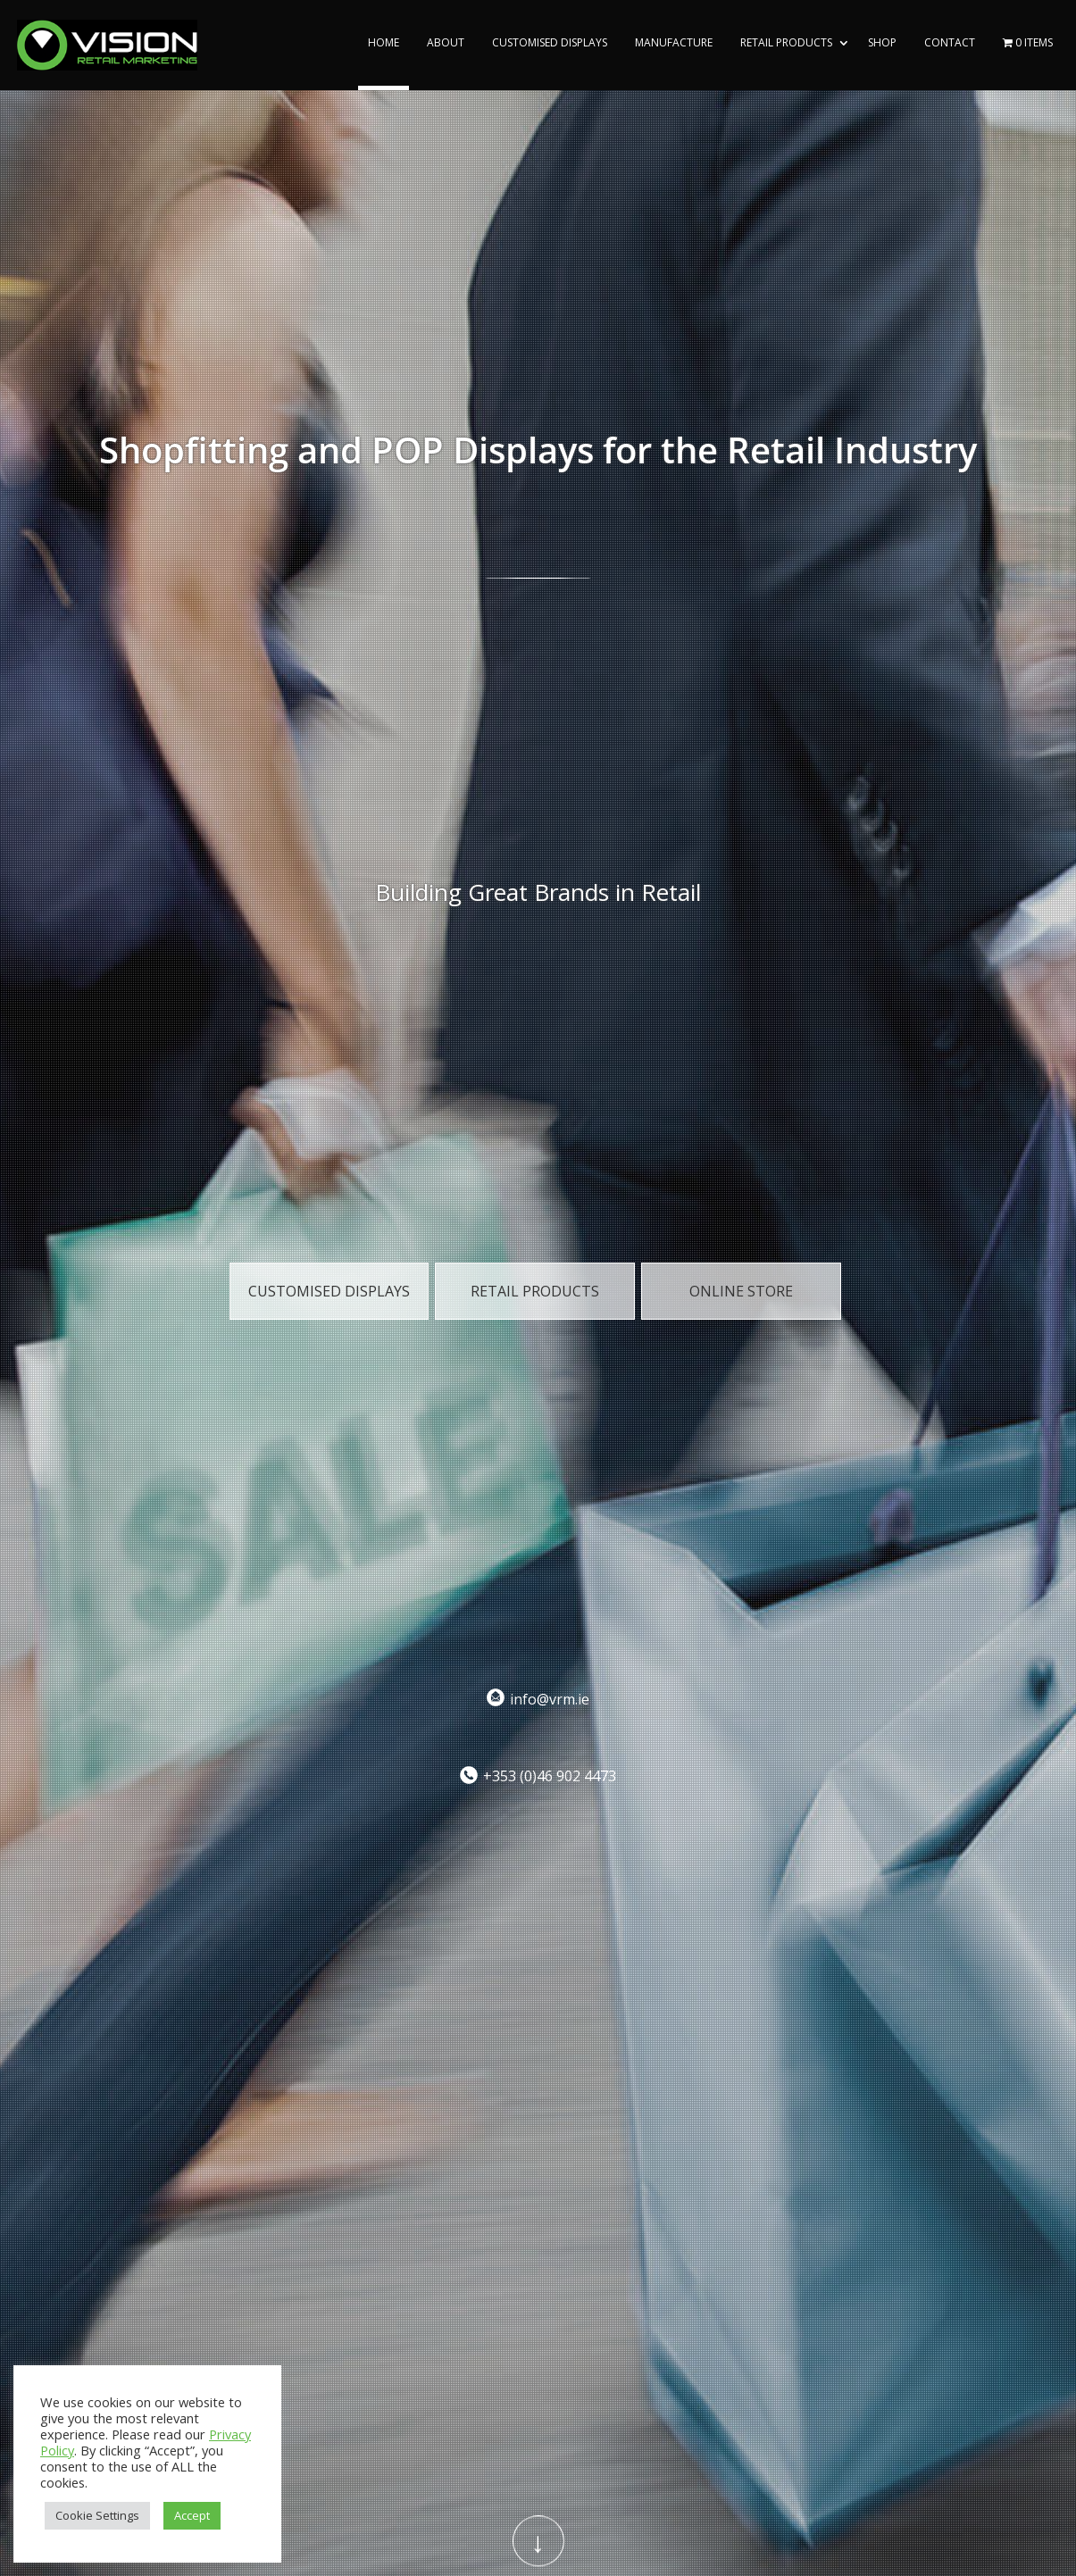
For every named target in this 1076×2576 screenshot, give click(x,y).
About (445, 43)
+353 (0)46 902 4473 (549, 1776)
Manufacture (674, 43)
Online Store (741, 1291)
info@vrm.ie (549, 1698)
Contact (949, 43)
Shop (882, 43)
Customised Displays (549, 43)
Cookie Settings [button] (97, 2515)
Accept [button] (192, 2515)
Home (383, 43)
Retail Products (786, 43)
